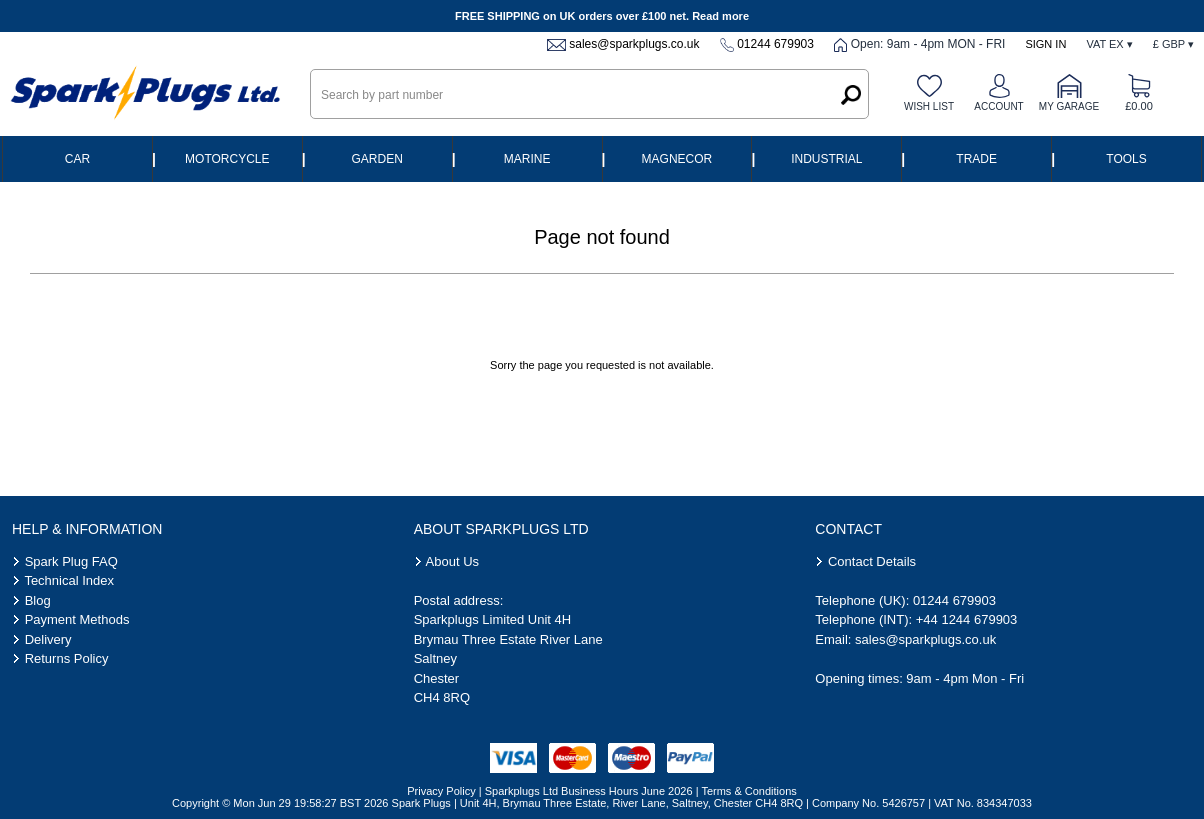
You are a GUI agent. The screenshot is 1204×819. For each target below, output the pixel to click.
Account (998, 106)
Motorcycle (227, 159)
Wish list (929, 106)
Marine (527, 159)
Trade (976, 159)
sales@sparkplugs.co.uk (634, 44)
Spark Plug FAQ (71, 561)
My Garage (1069, 106)
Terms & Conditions (748, 791)
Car (77, 159)
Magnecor (677, 159)
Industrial (826, 159)
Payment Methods (77, 619)
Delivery (48, 639)
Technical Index (69, 580)
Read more (720, 16)
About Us (452, 561)
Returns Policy (67, 658)
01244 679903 (775, 44)
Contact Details (872, 561)
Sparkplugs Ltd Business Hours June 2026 (589, 791)
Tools (1126, 159)
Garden (377, 159)
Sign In (1045, 44)
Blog (38, 600)
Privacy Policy (441, 791)
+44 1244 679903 (967, 619)
